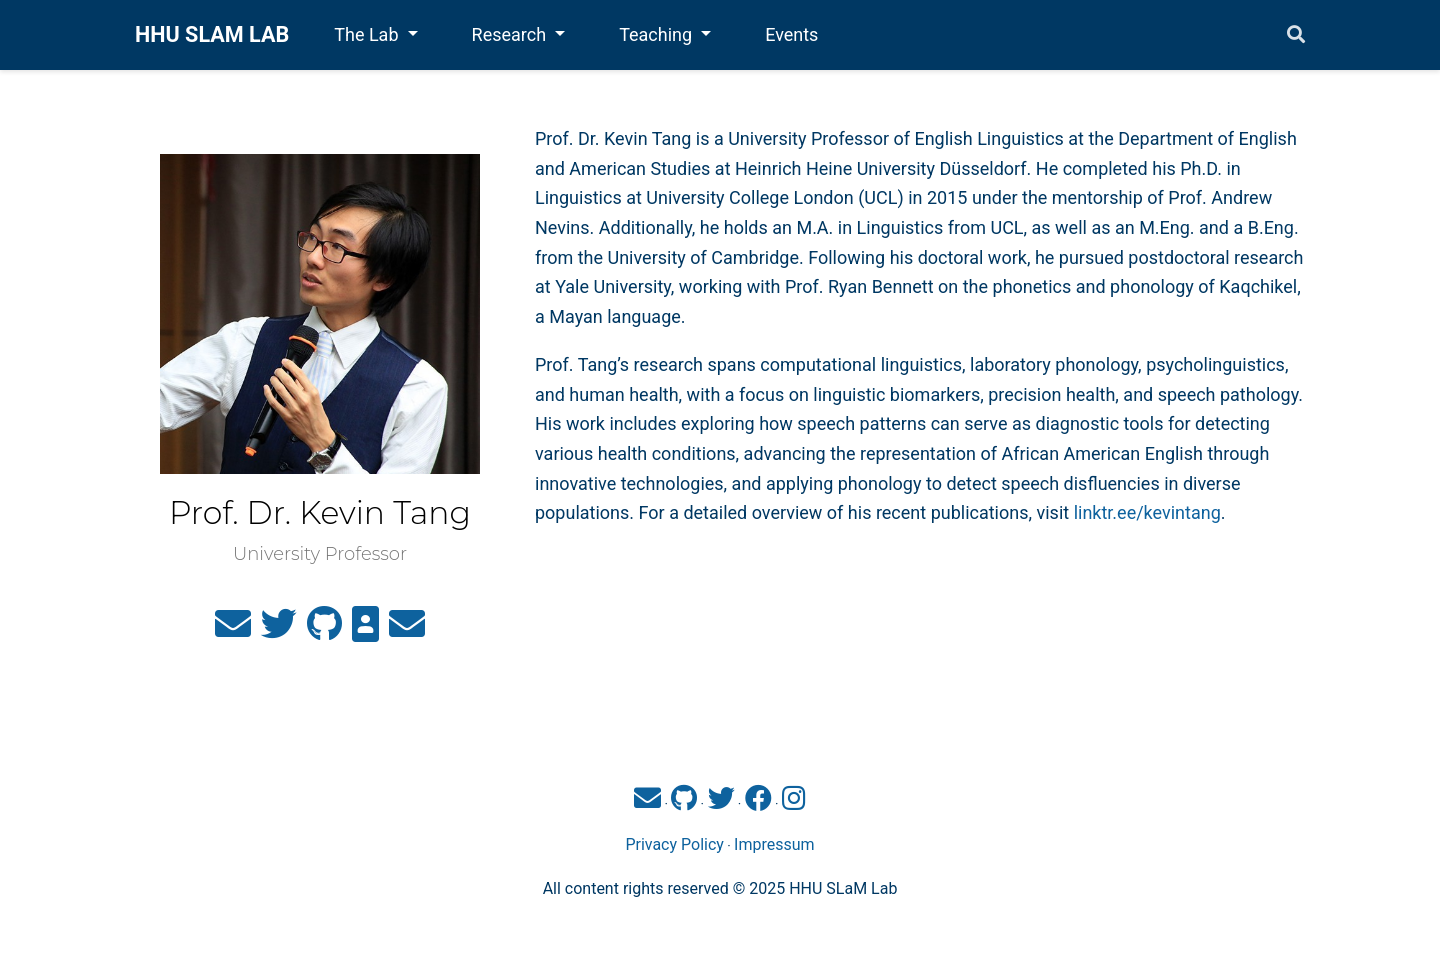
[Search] (1296, 35)
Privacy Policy (674, 844)
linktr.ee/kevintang (1147, 512)
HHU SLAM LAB (212, 34)
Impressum (774, 844)
